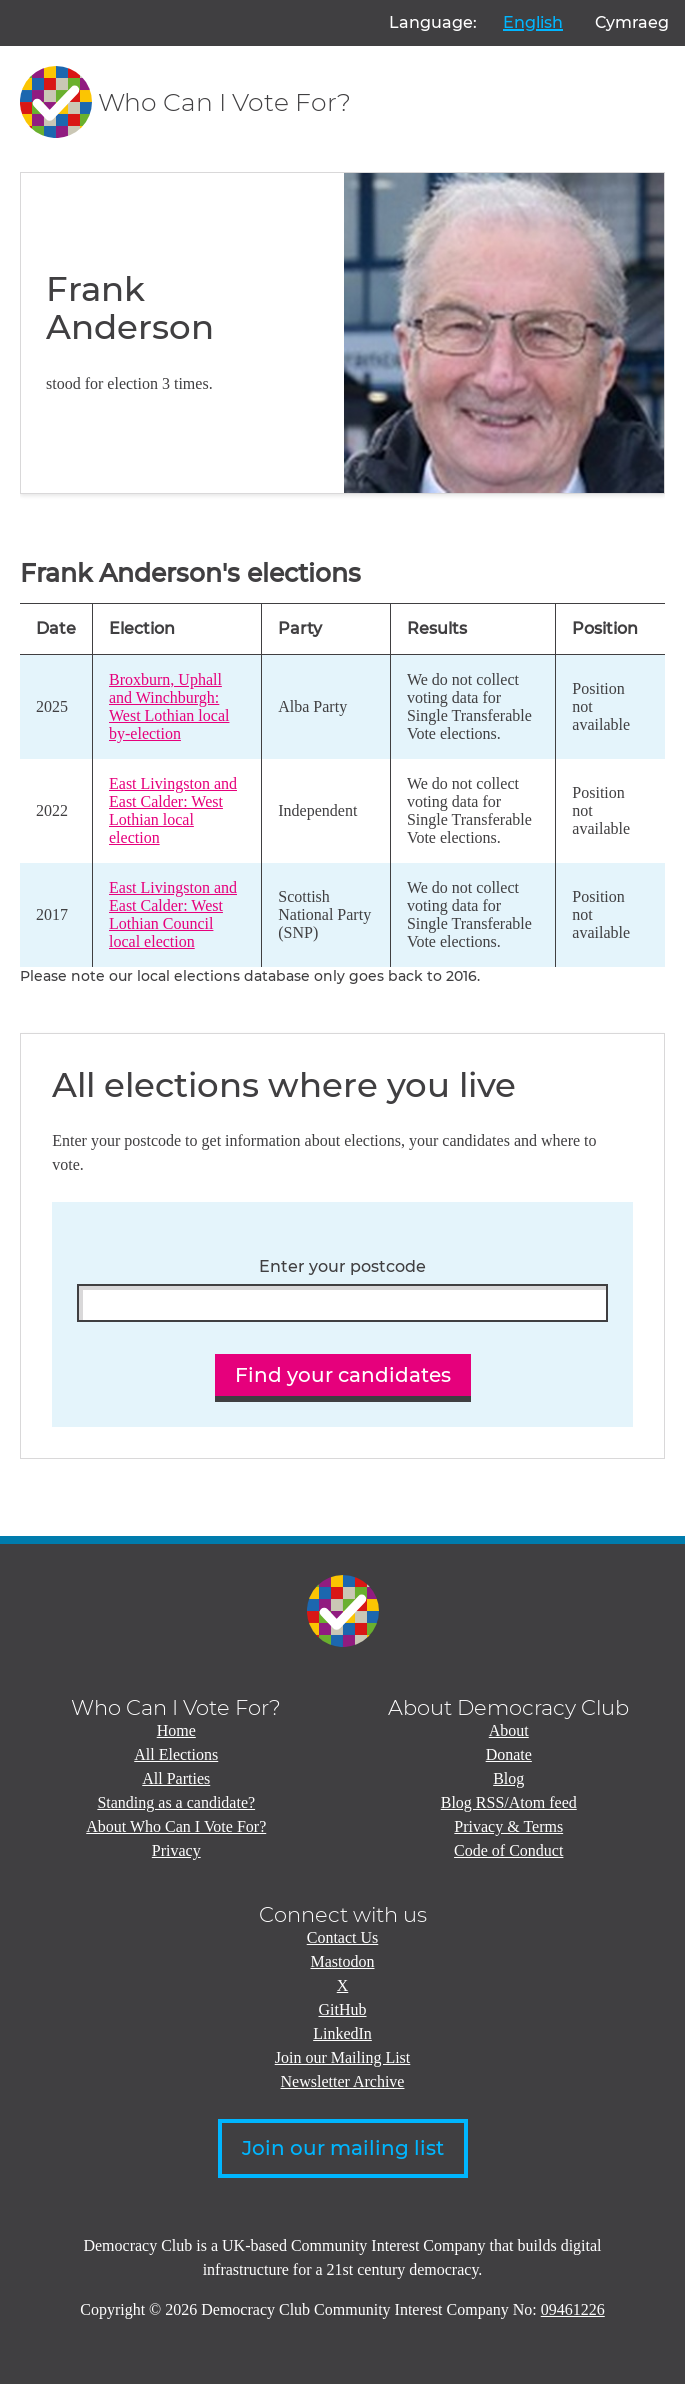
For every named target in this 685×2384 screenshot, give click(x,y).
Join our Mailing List (343, 2057)
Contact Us (343, 1937)
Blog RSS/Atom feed (509, 1802)
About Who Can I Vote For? (176, 1826)
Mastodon (343, 1961)
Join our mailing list (343, 2148)
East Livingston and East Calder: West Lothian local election (173, 810)
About (509, 1730)
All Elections (176, 1754)
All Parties (176, 1778)
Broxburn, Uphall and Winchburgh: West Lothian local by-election (169, 706)
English (533, 22)
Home (176, 1730)
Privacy (176, 1850)
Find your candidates (343, 1375)
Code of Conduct (508, 1850)
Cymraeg (632, 22)
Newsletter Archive (343, 2081)
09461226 (573, 2309)
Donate (509, 1754)
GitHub (343, 2009)
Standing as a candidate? (176, 1802)
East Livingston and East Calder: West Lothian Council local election (173, 914)
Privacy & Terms (508, 1826)
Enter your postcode (342, 1267)
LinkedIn (342, 2033)
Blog (508, 1778)
